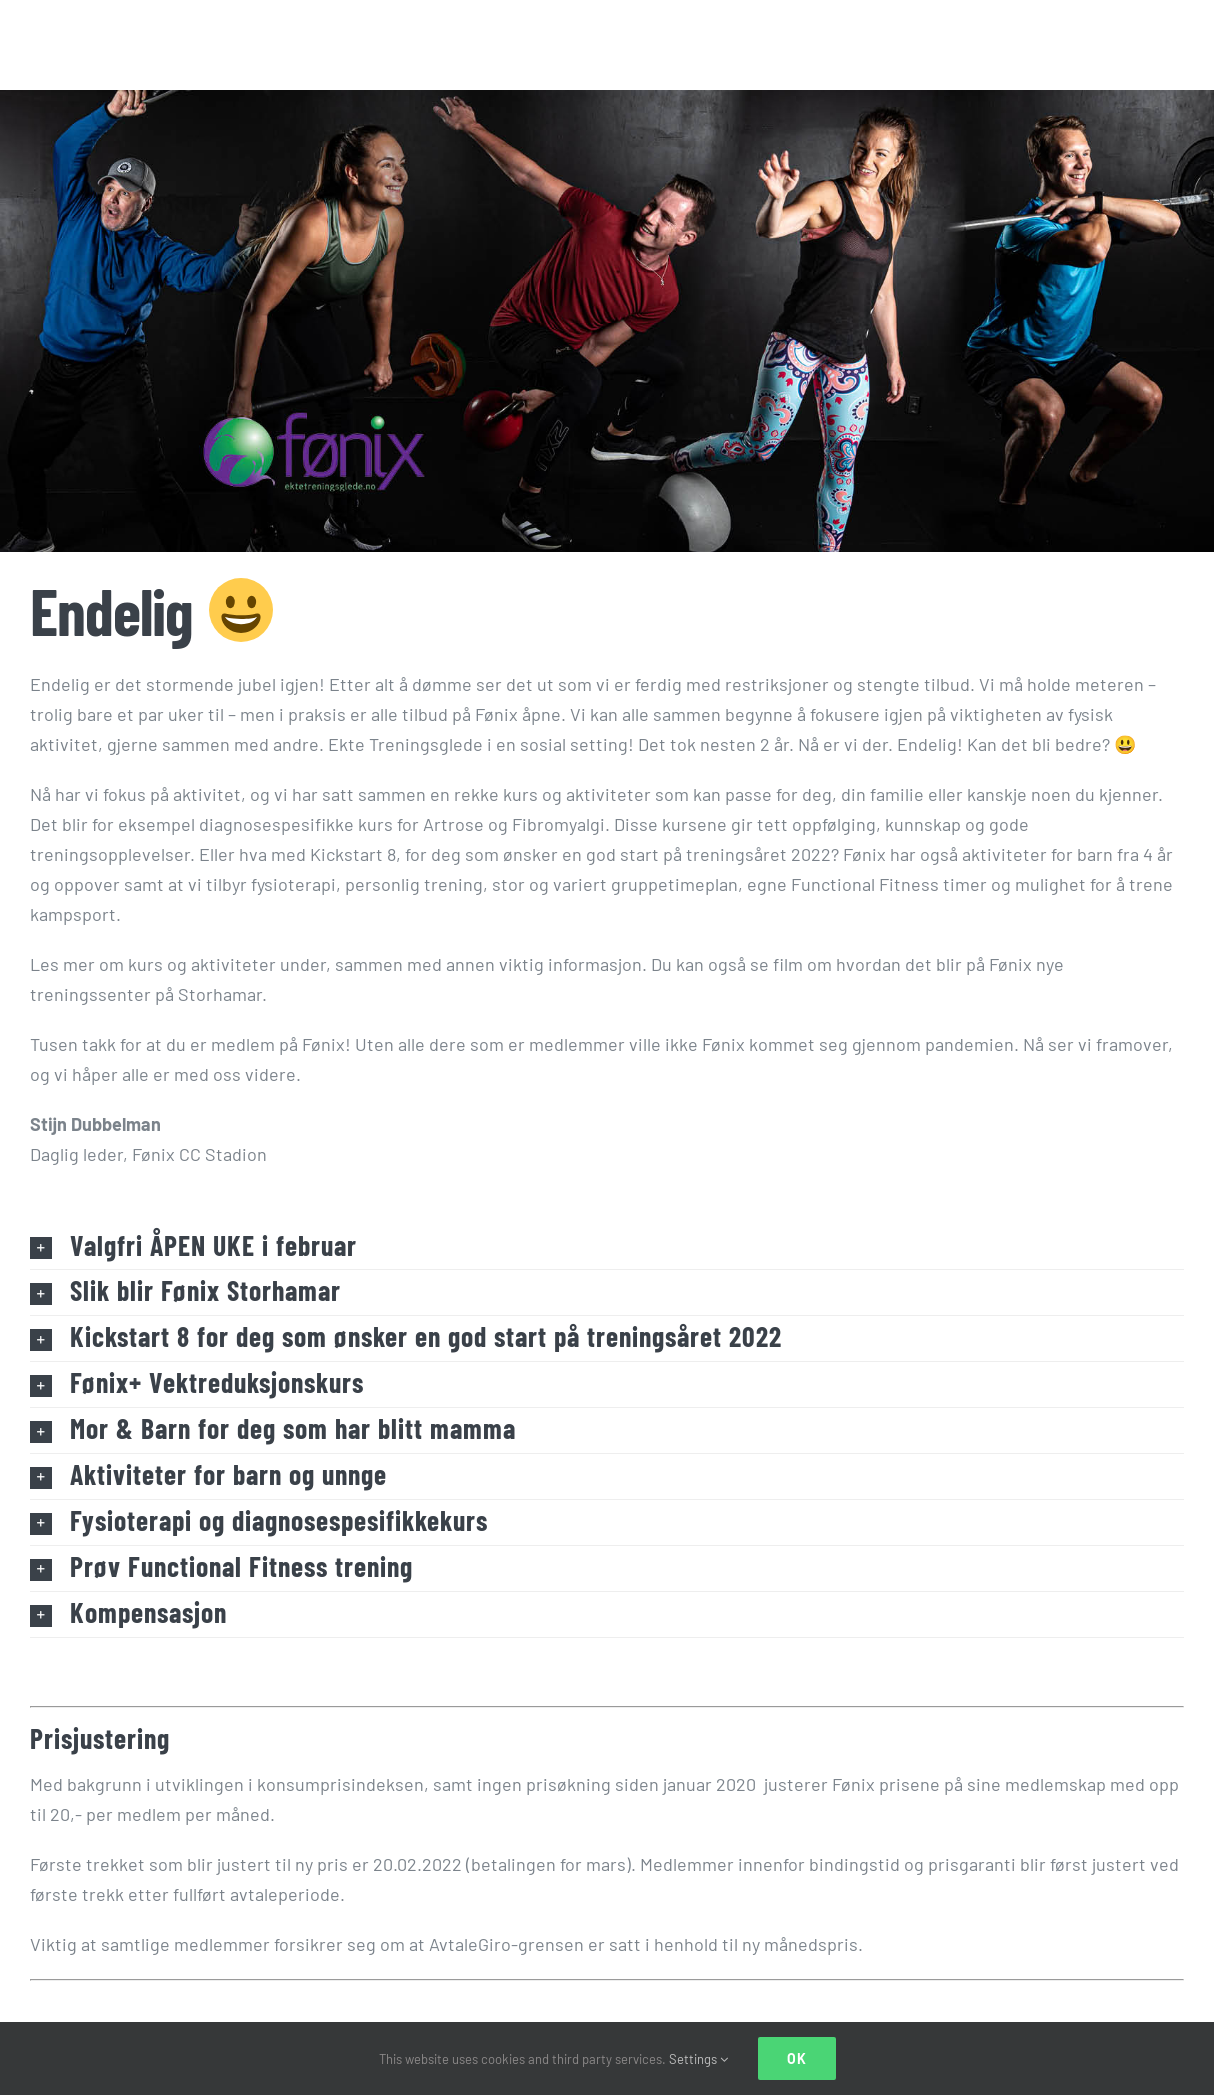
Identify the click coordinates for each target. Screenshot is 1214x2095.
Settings (698, 2059)
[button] (607, 1247)
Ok (797, 2058)
